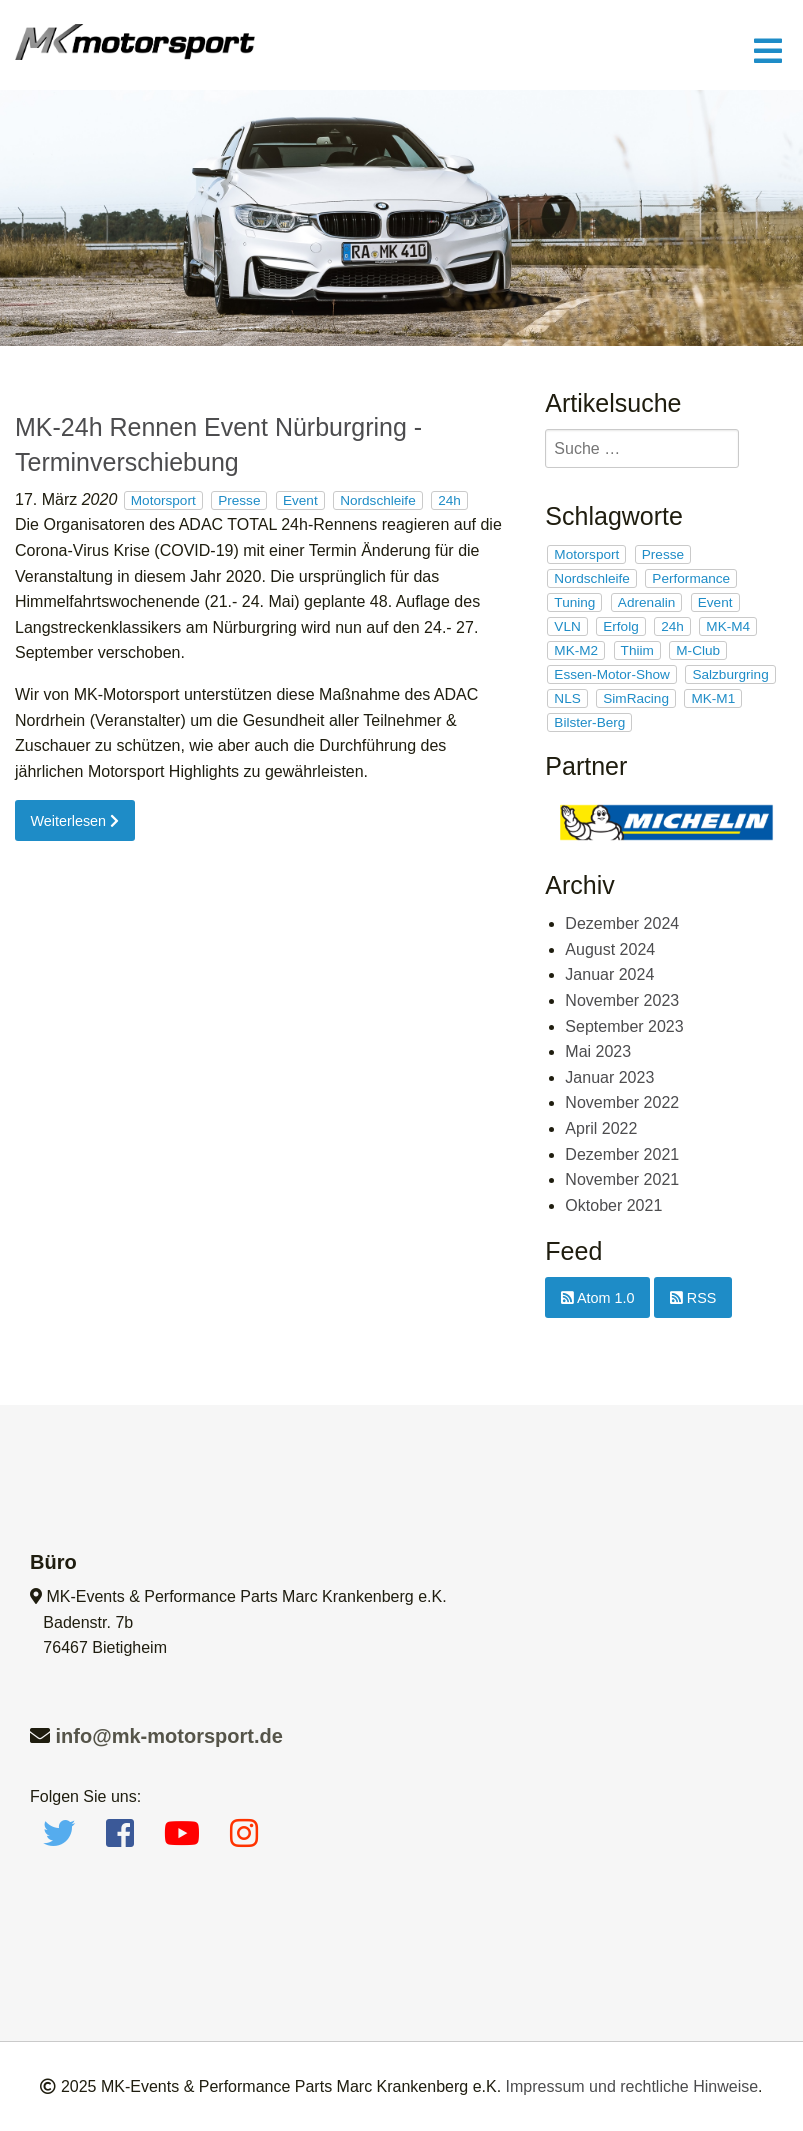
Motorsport (163, 500)
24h (449, 500)
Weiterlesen (74, 821)
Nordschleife (378, 500)
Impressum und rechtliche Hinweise (632, 2086)
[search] (642, 448)
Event (300, 500)
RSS (693, 1298)
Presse (239, 500)
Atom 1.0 (598, 1298)
